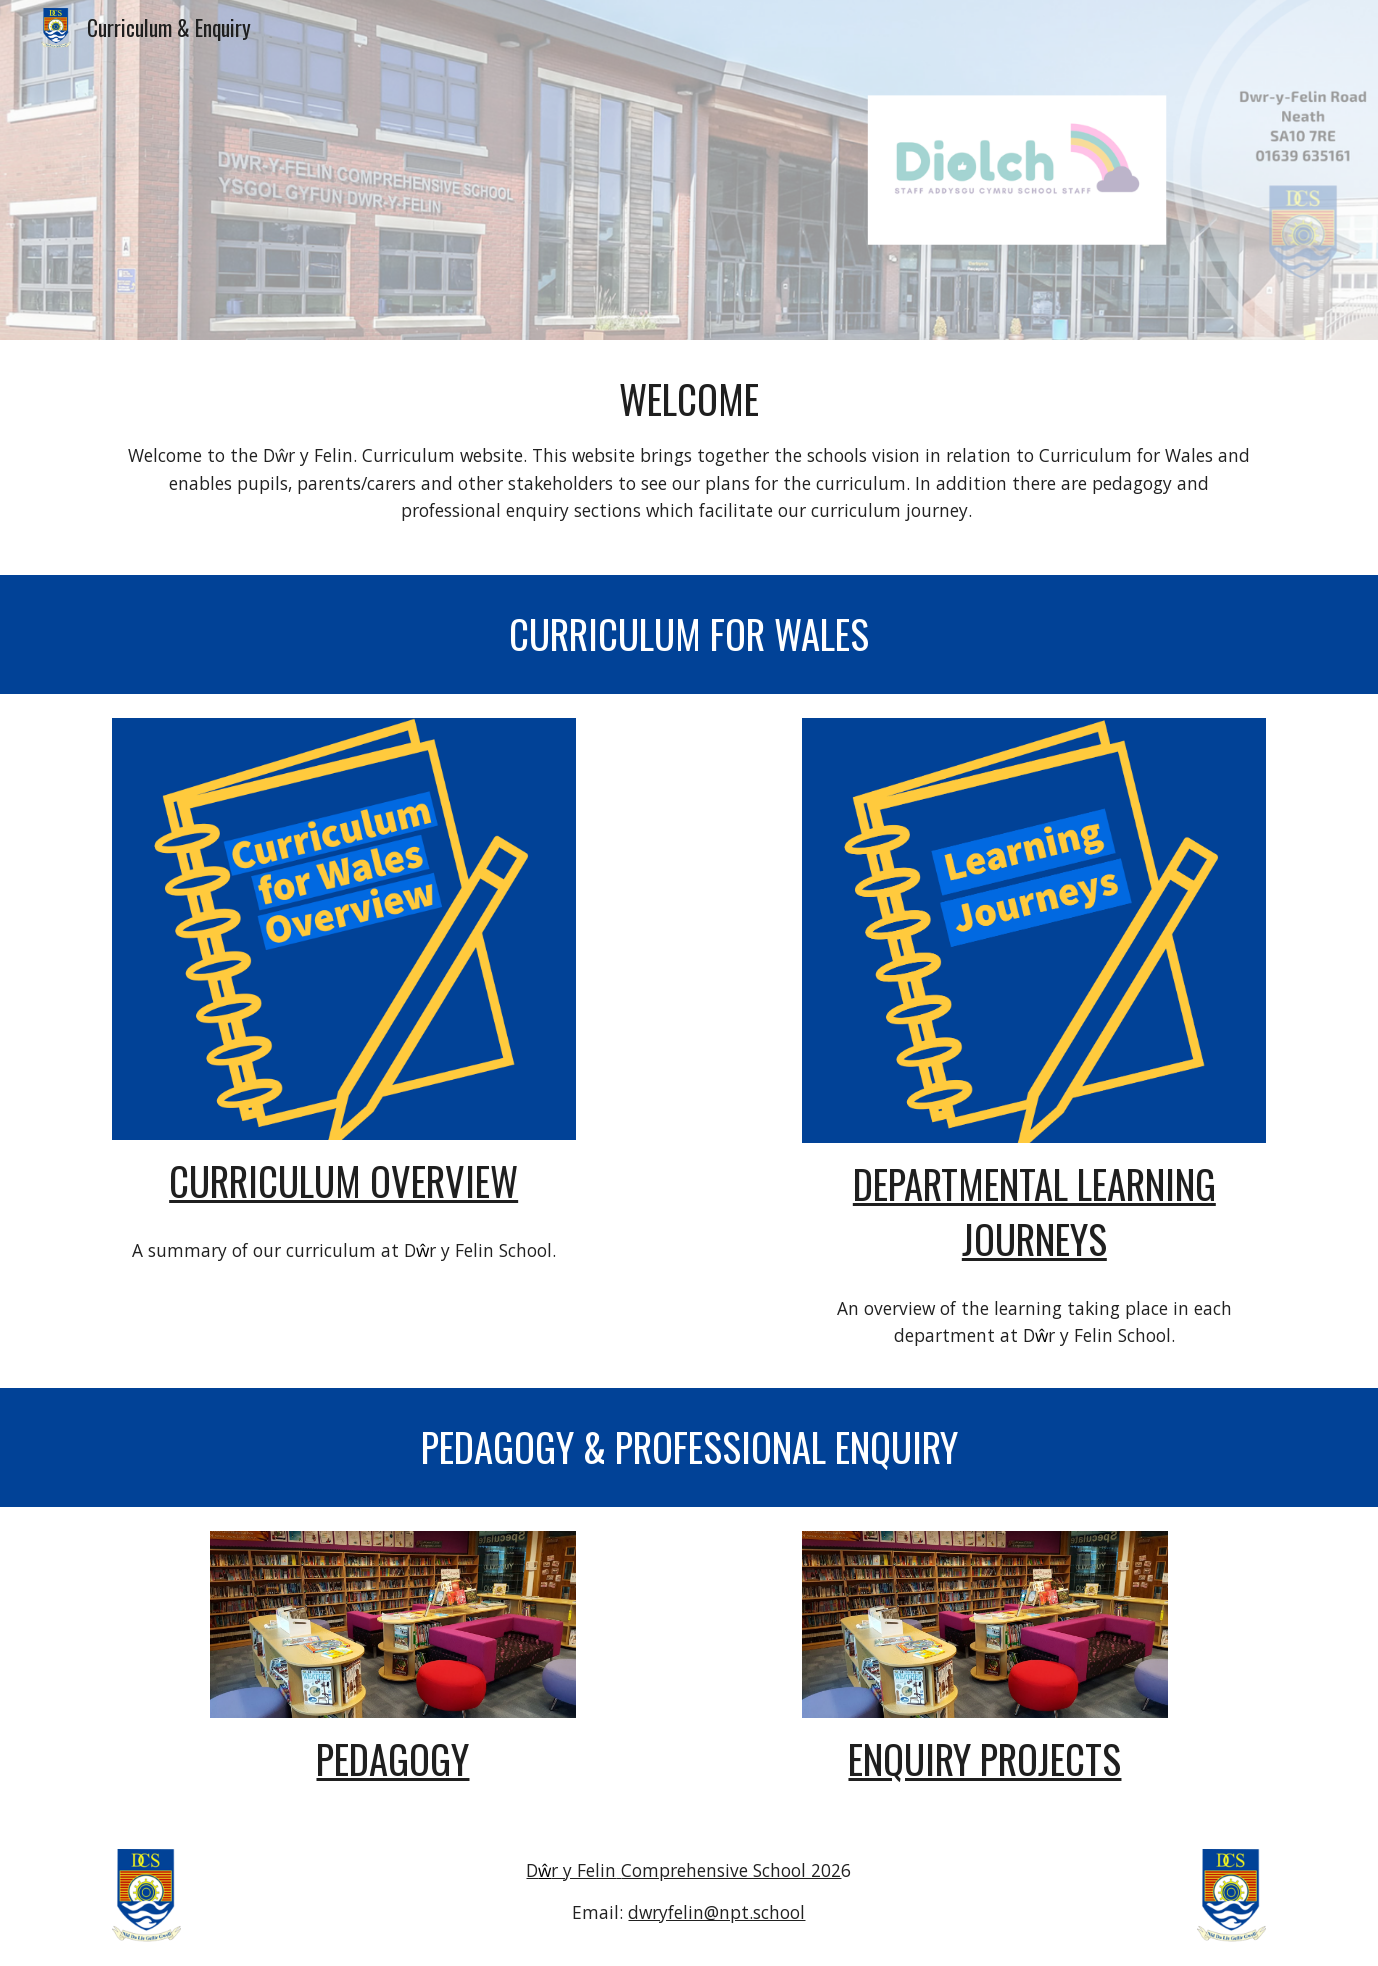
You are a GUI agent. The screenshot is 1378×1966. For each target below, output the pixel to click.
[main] (689, 457)
